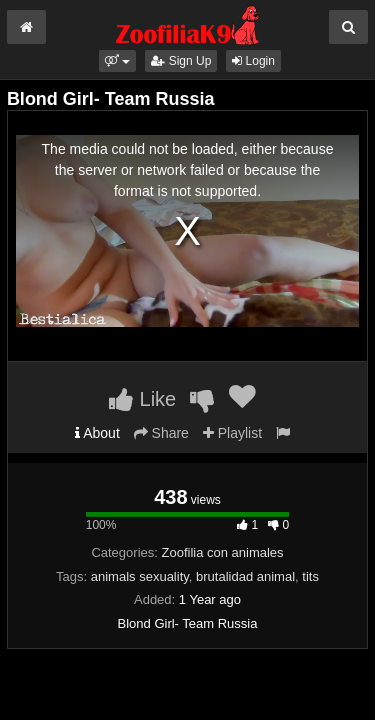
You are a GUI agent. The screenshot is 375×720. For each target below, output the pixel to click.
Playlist (232, 433)
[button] (117, 61)
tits (310, 576)
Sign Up (181, 61)
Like (142, 399)
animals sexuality (140, 576)
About (97, 433)
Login (253, 61)
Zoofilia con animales (222, 552)
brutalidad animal (245, 576)
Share (161, 433)
